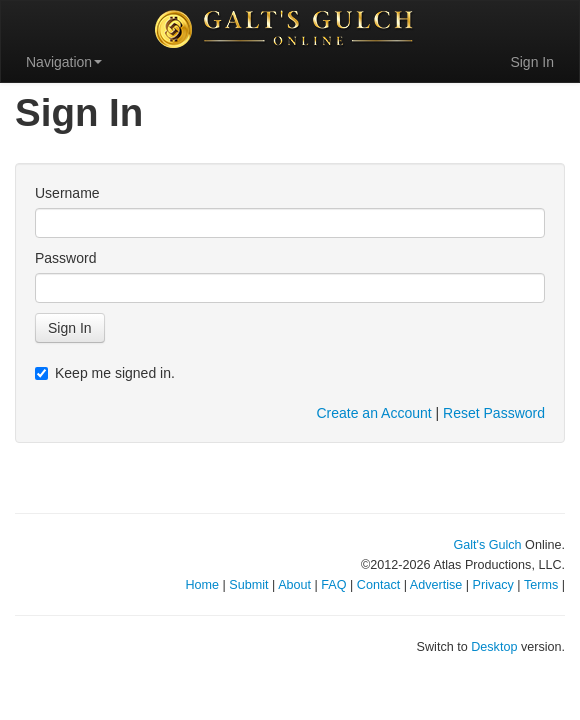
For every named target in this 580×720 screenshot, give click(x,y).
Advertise (436, 585)
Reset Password (494, 413)
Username (67, 193)
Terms (541, 585)
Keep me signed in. (105, 373)
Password (65, 258)
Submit (248, 585)
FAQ (333, 585)
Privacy (493, 585)
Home (202, 585)
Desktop (494, 647)
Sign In (532, 62)
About (294, 585)
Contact (378, 585)
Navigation (64, 62)
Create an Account (373, 413)
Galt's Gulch (487, 545)
